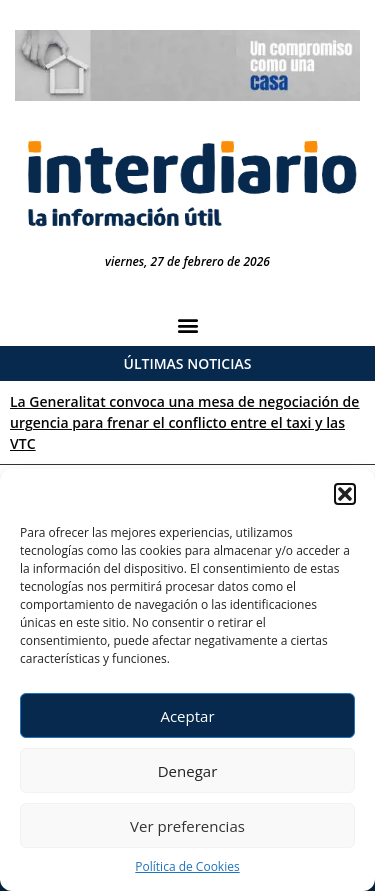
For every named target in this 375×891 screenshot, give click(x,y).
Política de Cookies (187, 866)
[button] (345, 494)
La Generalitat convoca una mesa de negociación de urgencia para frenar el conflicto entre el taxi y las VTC (184, 422)
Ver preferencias (187, 826)
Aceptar (187, 716)
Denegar (188, 771)
